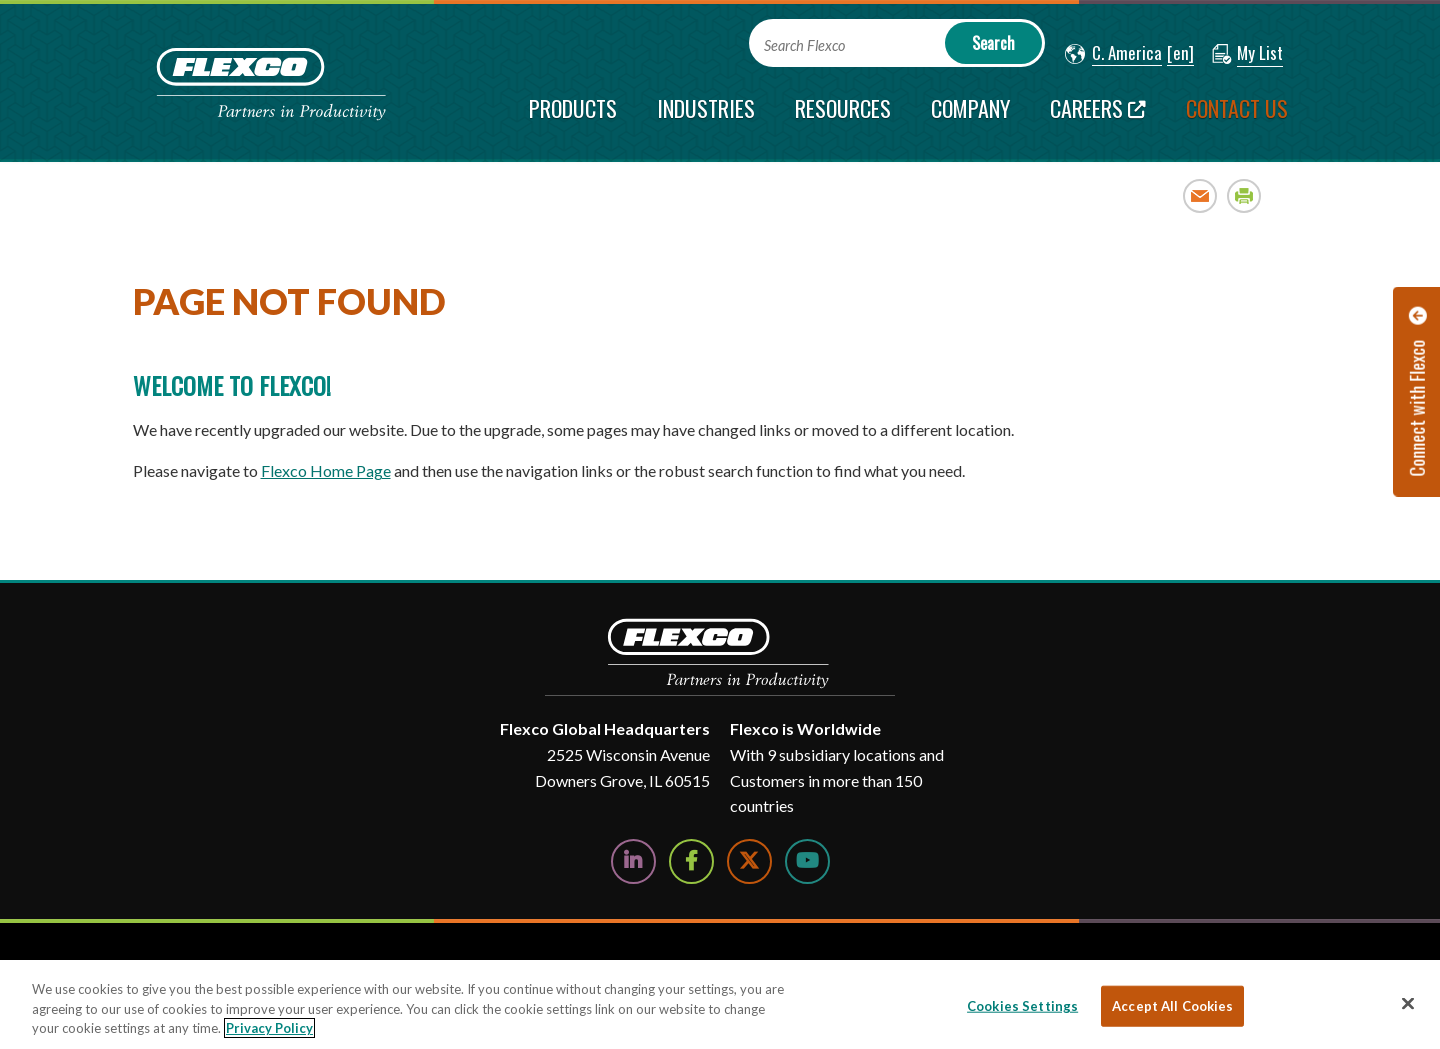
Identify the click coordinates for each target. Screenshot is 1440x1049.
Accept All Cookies (1172, 1005)
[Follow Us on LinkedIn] (633, 861)
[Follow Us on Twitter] (749, 861)
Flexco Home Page (326, 470)
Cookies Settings (1022, 1005)
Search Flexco (804, 45)
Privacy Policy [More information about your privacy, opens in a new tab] (269, 1028)
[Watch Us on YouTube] (807, 861)
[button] (1113, 54)
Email (1200, 195)
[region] (720, 1004)
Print (1244, 195)
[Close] (1408, 1003)
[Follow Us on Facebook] (691, 861)
